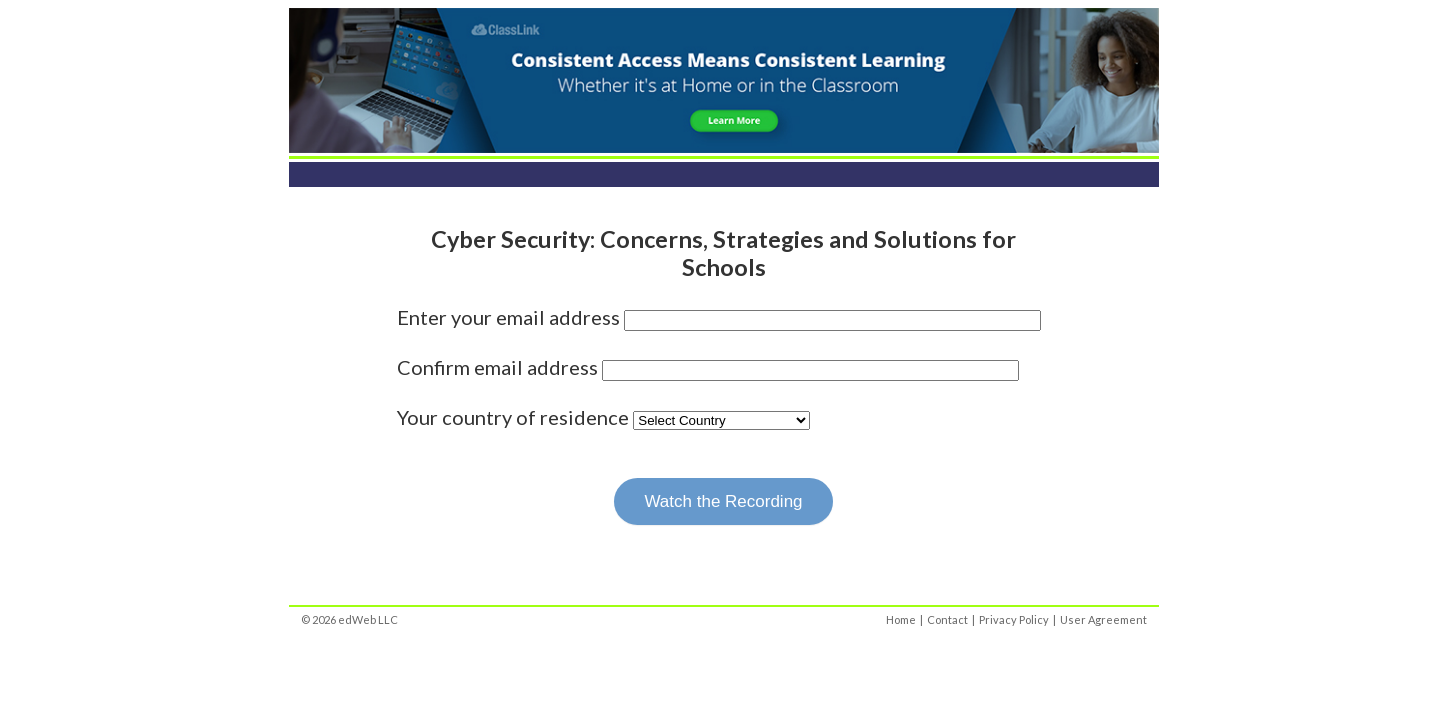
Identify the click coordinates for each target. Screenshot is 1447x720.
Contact (947, 619)
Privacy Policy (1014, 619)
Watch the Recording (723, 501)
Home (901, 619)
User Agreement (1103, 619)
